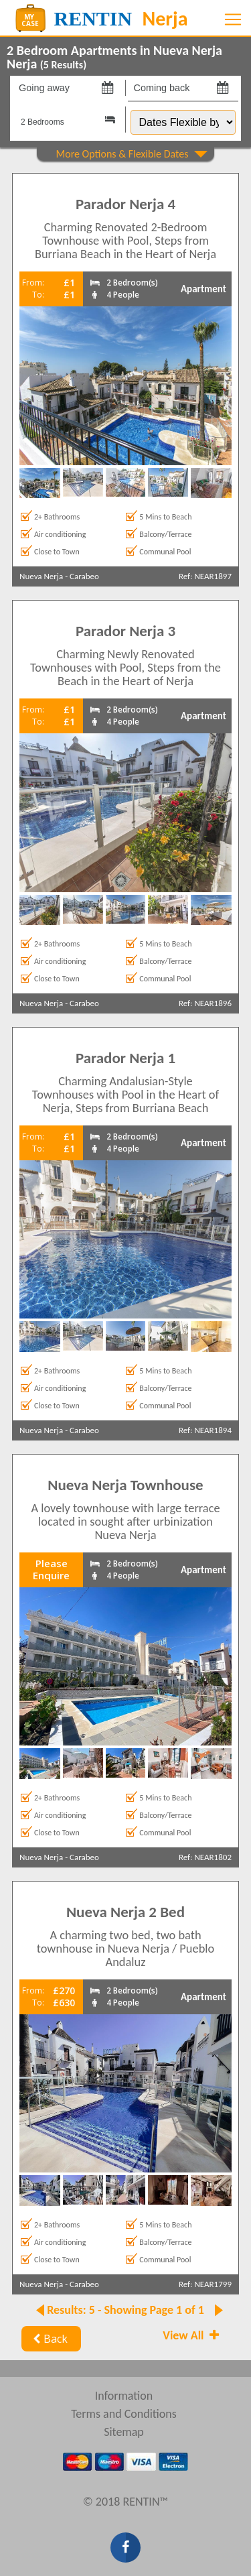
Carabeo (84, 576)
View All (192, 2335)
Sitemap (124, 2432)
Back (48, 2338)
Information (124, 2395)
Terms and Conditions (124, 2413)
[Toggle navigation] (233, 19)
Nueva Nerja (41, 576)
